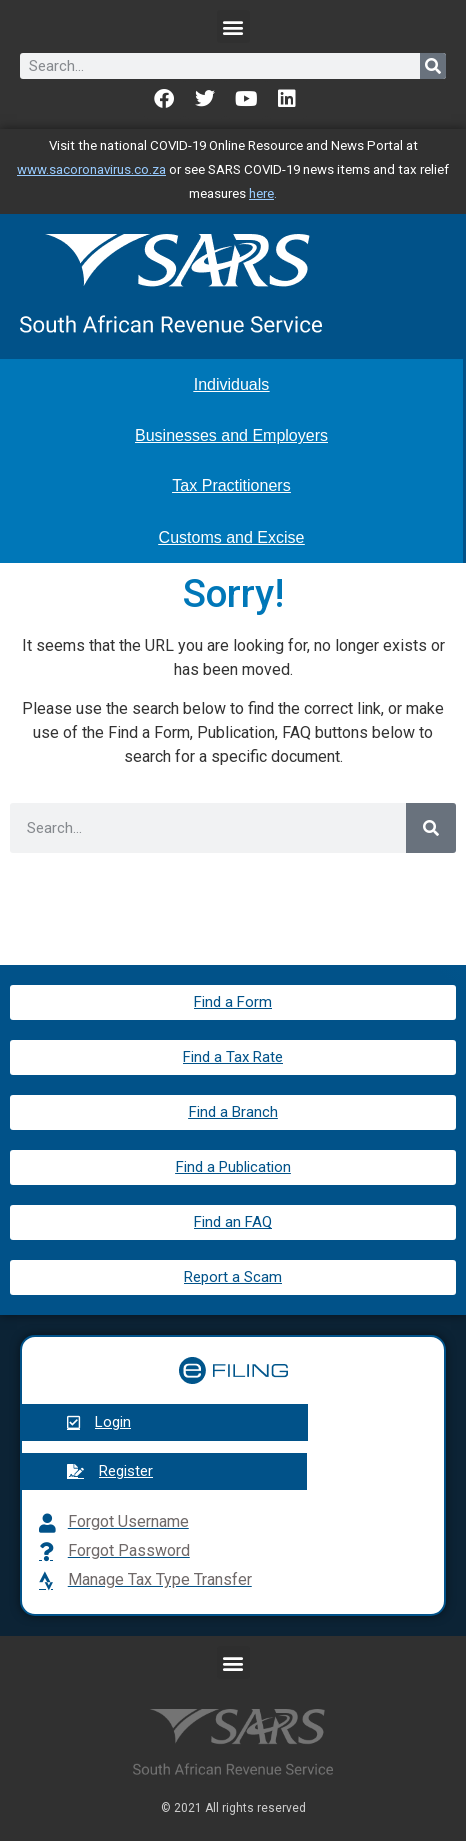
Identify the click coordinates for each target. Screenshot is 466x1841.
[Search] (433, 66)
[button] (233, 26)
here (261, 193)
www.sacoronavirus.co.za (91, 169)
